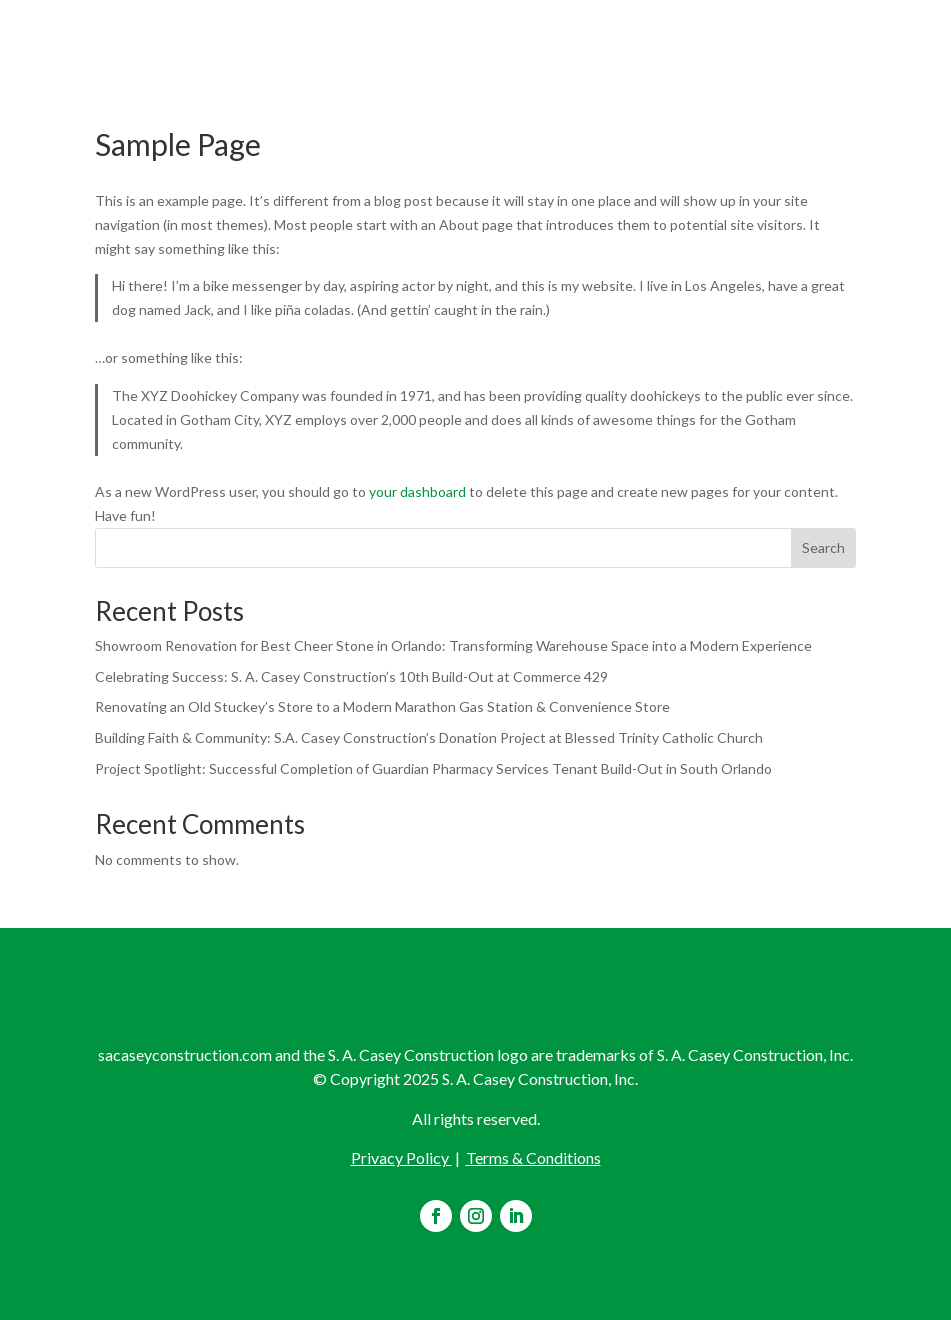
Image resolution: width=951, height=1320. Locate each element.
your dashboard (417, 491)
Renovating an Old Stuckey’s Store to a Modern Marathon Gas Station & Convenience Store (382, 706)
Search (823, 547)
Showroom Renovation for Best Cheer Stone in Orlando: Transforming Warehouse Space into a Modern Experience (453, 645)
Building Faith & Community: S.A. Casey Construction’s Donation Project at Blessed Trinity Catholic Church (429, 737)
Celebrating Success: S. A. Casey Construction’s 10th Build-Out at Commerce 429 (351, 676)
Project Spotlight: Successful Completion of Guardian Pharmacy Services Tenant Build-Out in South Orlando (433, 768)
